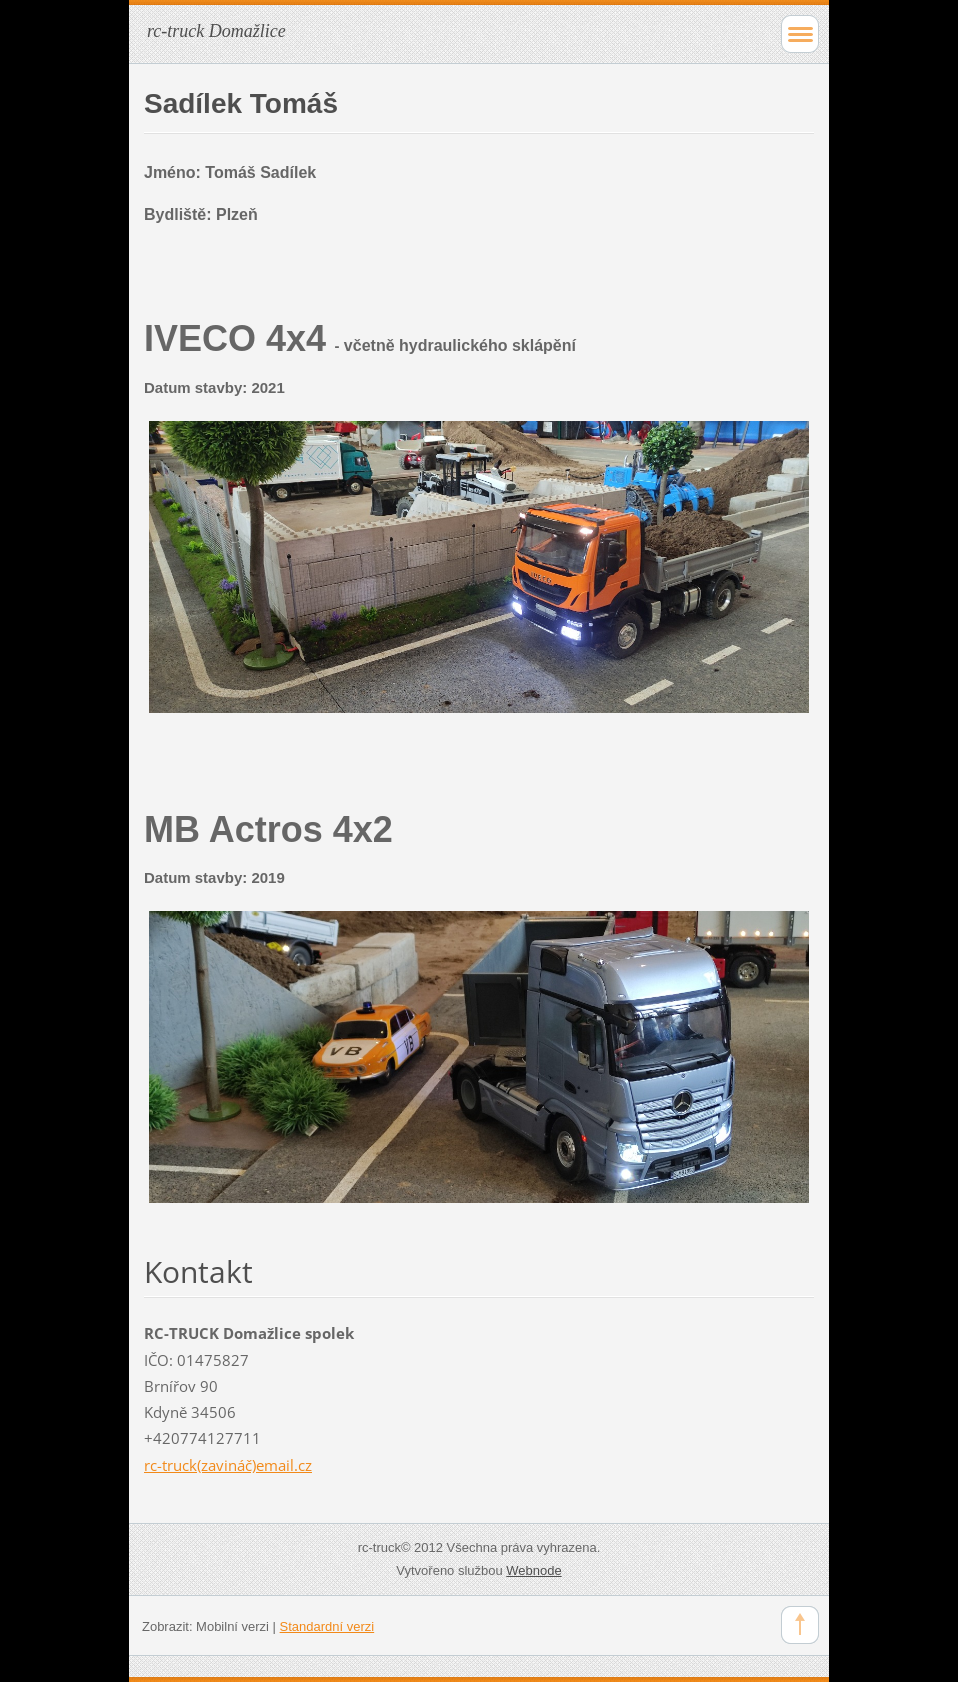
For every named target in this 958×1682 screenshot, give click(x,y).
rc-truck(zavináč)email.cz (228, 1465)
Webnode (533, 1570)
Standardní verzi (327, 1626)
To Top (800, 1625)
